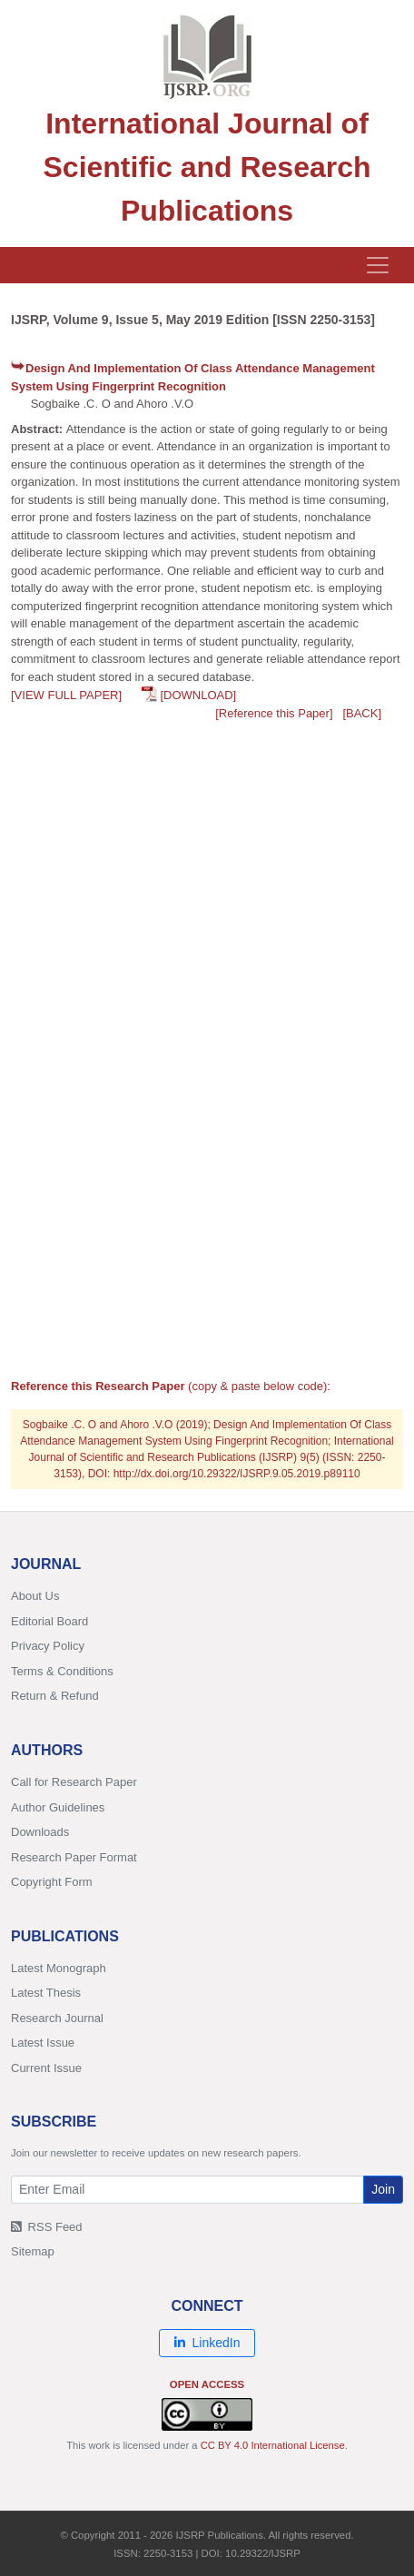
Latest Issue (42, 2042)
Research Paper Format (74, 1857)
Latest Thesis (46, 1992)
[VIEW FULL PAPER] (66, 695)
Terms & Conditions (62, 1671)
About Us (35, 1596)
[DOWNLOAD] (198, 695)
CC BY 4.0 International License (273, 2445)
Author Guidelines (57, 1807)
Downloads (40, 1832)
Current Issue (46, 2068)
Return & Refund (55, 1696)
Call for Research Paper (74, 1782)
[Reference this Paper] (273, 713)
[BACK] (361, 713)
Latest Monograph (58, 1968)
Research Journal (57, 2018)
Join (383, 2189)
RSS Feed (47, 2227)
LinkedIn (207, 2342)
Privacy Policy (47, 1646)
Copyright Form (52, 1882)
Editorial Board (49, 1621)
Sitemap (32, 2251)
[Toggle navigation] (377, 265)
